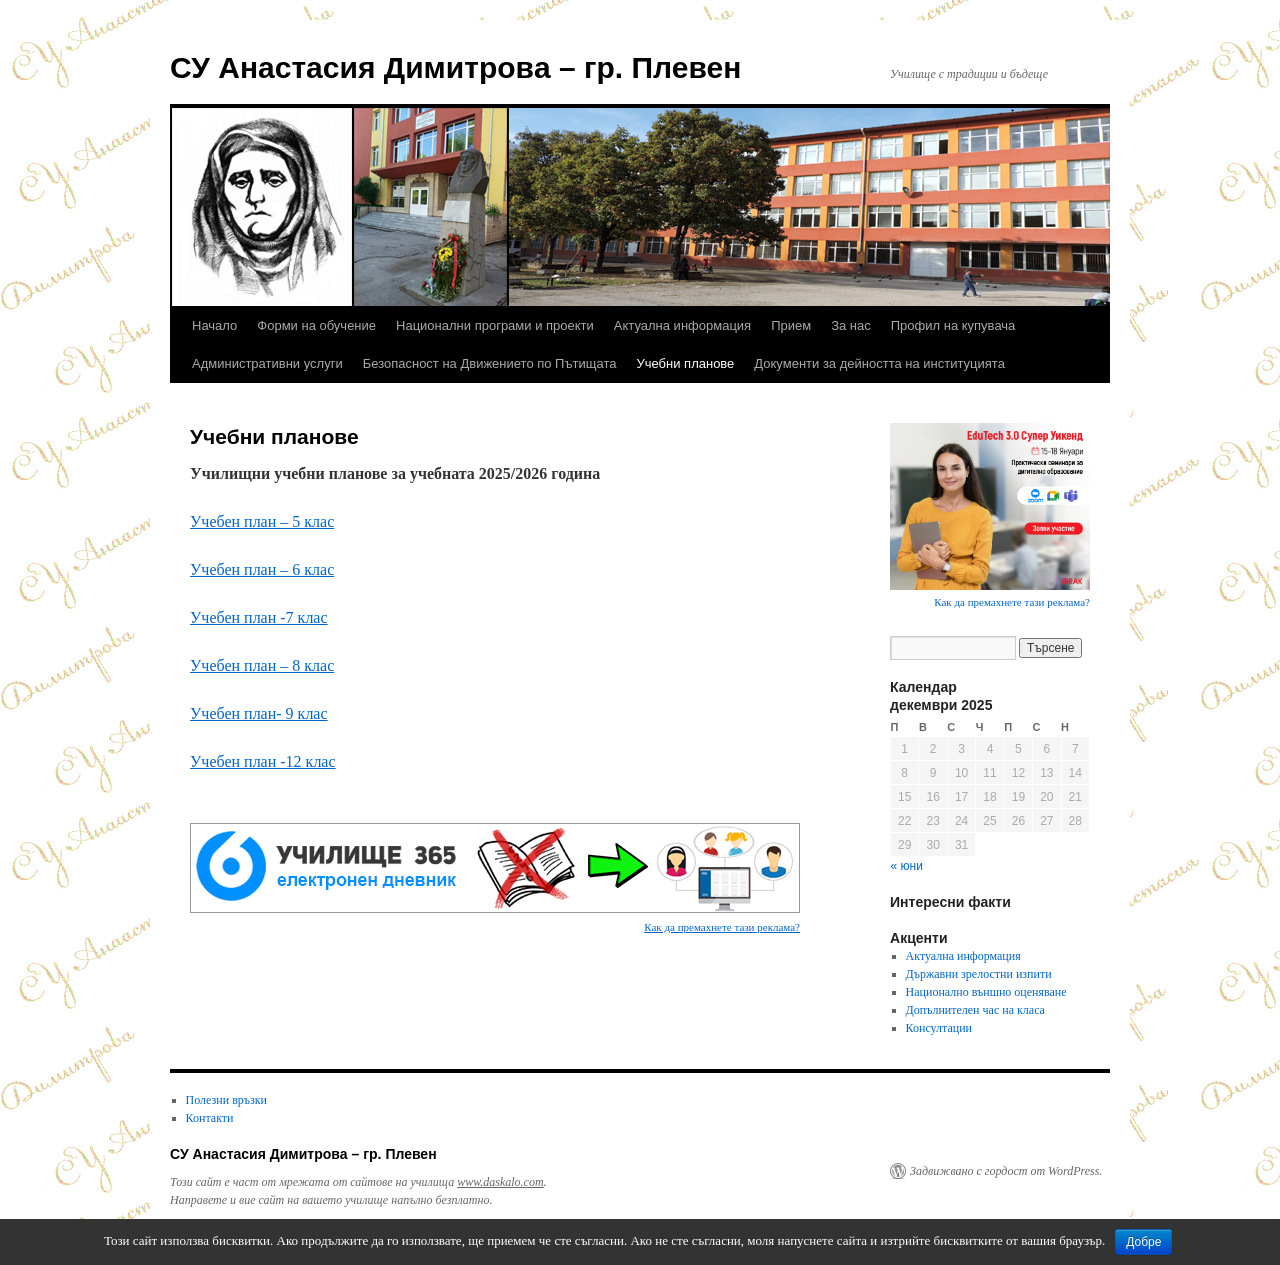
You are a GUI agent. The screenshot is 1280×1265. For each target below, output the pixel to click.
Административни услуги (267, 363)
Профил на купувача (953, 325)
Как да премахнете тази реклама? (722, 927)
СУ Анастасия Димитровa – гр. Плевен (455, 67)
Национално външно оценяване (986, 992)
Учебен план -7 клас (259, 617)
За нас (851, 325)
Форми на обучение (316, 325)
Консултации (939, 1028)
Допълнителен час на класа (975, 1010)
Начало (214, 325)
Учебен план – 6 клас (262, 569)
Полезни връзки (226, 1100)
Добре (1143, 1242)
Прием (791, 325)
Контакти (210, 1118)
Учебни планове (685, 363)
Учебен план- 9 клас (259, 713)
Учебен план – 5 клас (262, 521)
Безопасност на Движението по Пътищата (490, 363)
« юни (907, 866)
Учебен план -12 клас (263, 761)
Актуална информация (682, 325)
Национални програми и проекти (495, 325)
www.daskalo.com (500, 1182)
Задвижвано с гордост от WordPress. (1006, 1171)
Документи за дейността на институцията (879, 363)
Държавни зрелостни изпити (979, 974)
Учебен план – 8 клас (262, 665)
